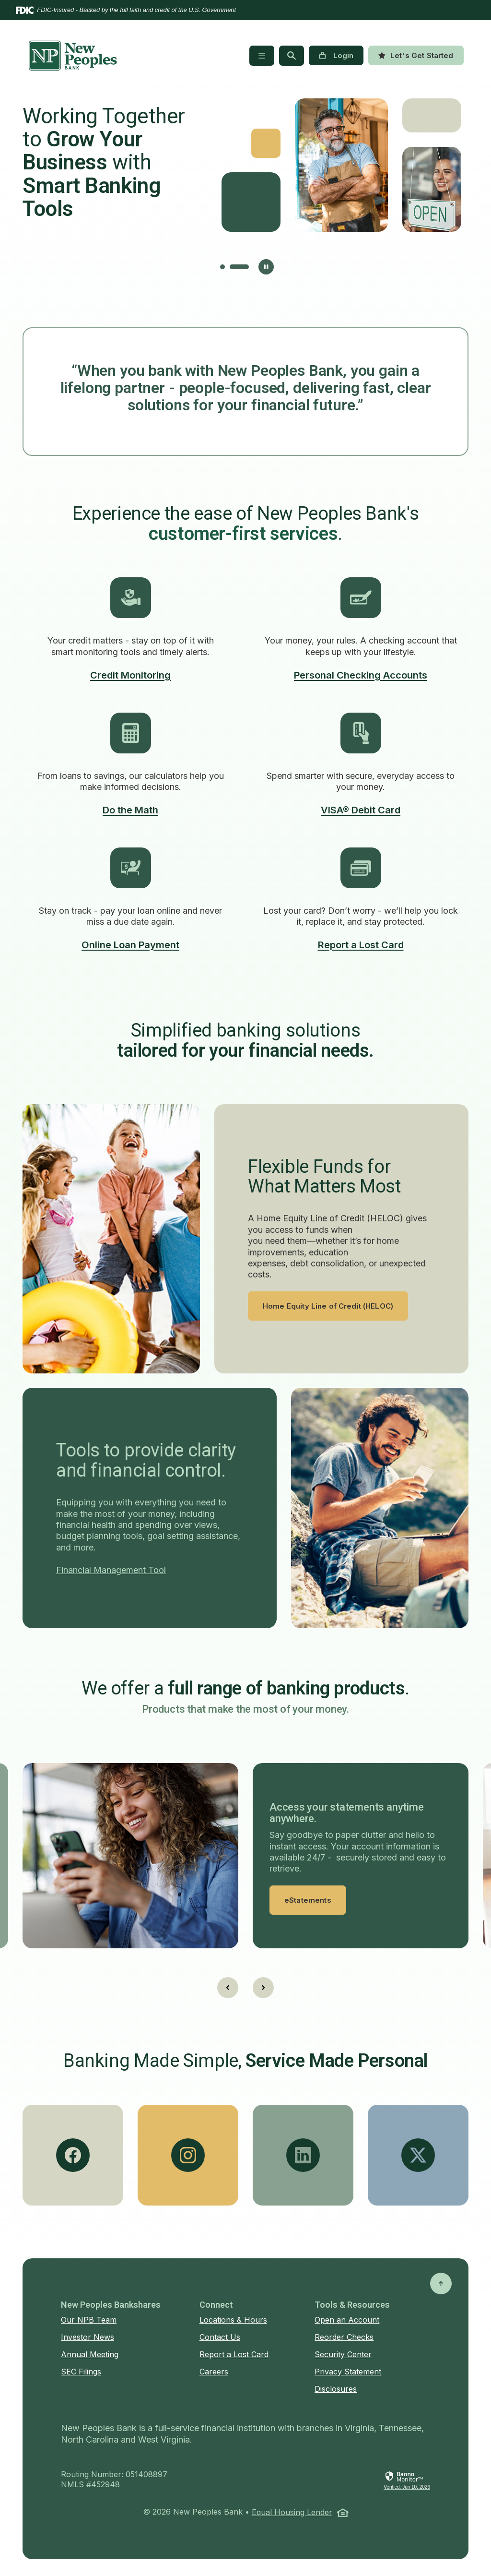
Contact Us (219, 2337)
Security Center (343, 2354)
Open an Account (347, 2320)
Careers (213, 2371)
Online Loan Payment (130, 945)
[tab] (229, 266)
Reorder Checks (344, 2337)
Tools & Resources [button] (352, 2305)
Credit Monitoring (130, 675)
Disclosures (336, 2389)
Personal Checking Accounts (360, 675)
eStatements (307, 1900)
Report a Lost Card (361, 945)
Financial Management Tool (111, 1570)
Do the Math (130, 810)
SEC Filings (81, 2371)
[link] (407, 2481)
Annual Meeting (89, 2354)
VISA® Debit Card (360, 810)
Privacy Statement (348, 2371)
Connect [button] (216, 2305)
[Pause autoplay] (266, 266)
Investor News (87, 2337)
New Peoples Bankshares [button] (111, 2305)
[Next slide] (263, 1987)
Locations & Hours (233, 2320)
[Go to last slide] (227, 1987)
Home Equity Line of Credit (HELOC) (328, 1306)
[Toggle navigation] (261, 56)
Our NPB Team (89, 2320)
